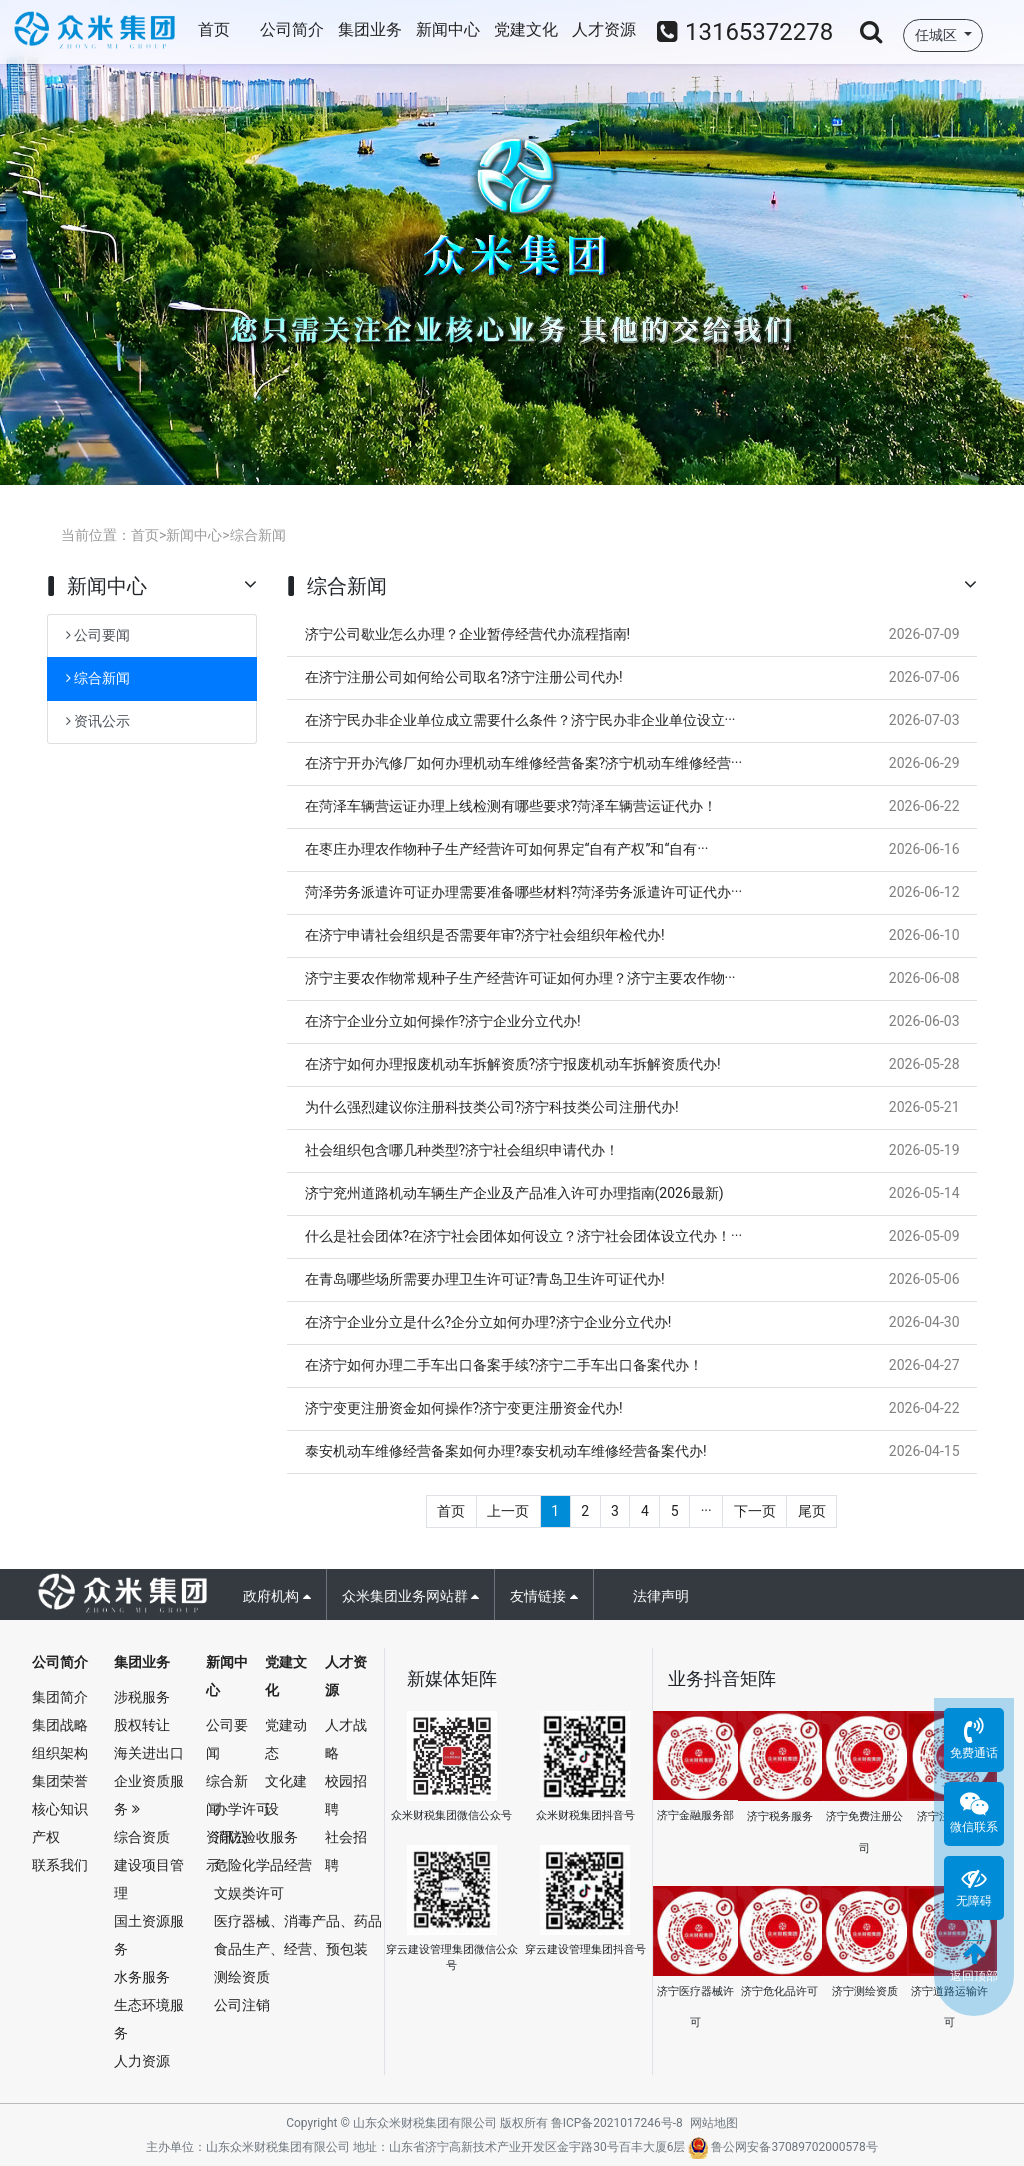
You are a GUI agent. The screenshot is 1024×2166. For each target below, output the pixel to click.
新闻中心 (448, 29)
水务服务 (142, 1977)
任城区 (937, 35)
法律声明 (661, 1596)
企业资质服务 (149, 1795)
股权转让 (142, 1725)
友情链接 (543, 1596)
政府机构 (276, 1596)
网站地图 (714, 2123)
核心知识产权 (60, 1823)
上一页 (508, 1511)
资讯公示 (98, 721)
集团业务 (370, 29)
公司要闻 (98, 635)
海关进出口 (149, 1753)
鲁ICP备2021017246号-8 (617, 2123)
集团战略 (60, 1725)
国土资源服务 (149, 1935)
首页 (214, 29)
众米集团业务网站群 (410, 1596)
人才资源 (604, 29)
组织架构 (60, 1753)
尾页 (812, 1511)
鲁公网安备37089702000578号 (782, 2147)
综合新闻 (258, 535)
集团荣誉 (60, 1781)
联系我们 (60, 1865)
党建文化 (526, 29)
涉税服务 (142, 1697)
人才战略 (346, 1739)
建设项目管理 (149, 1879)
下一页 (755, 1511)
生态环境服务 (149, 2019)
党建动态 (286, 1739)
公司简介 (292, 29)
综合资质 (142, 1837)
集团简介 (60, 1697)
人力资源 (142, 2061)
